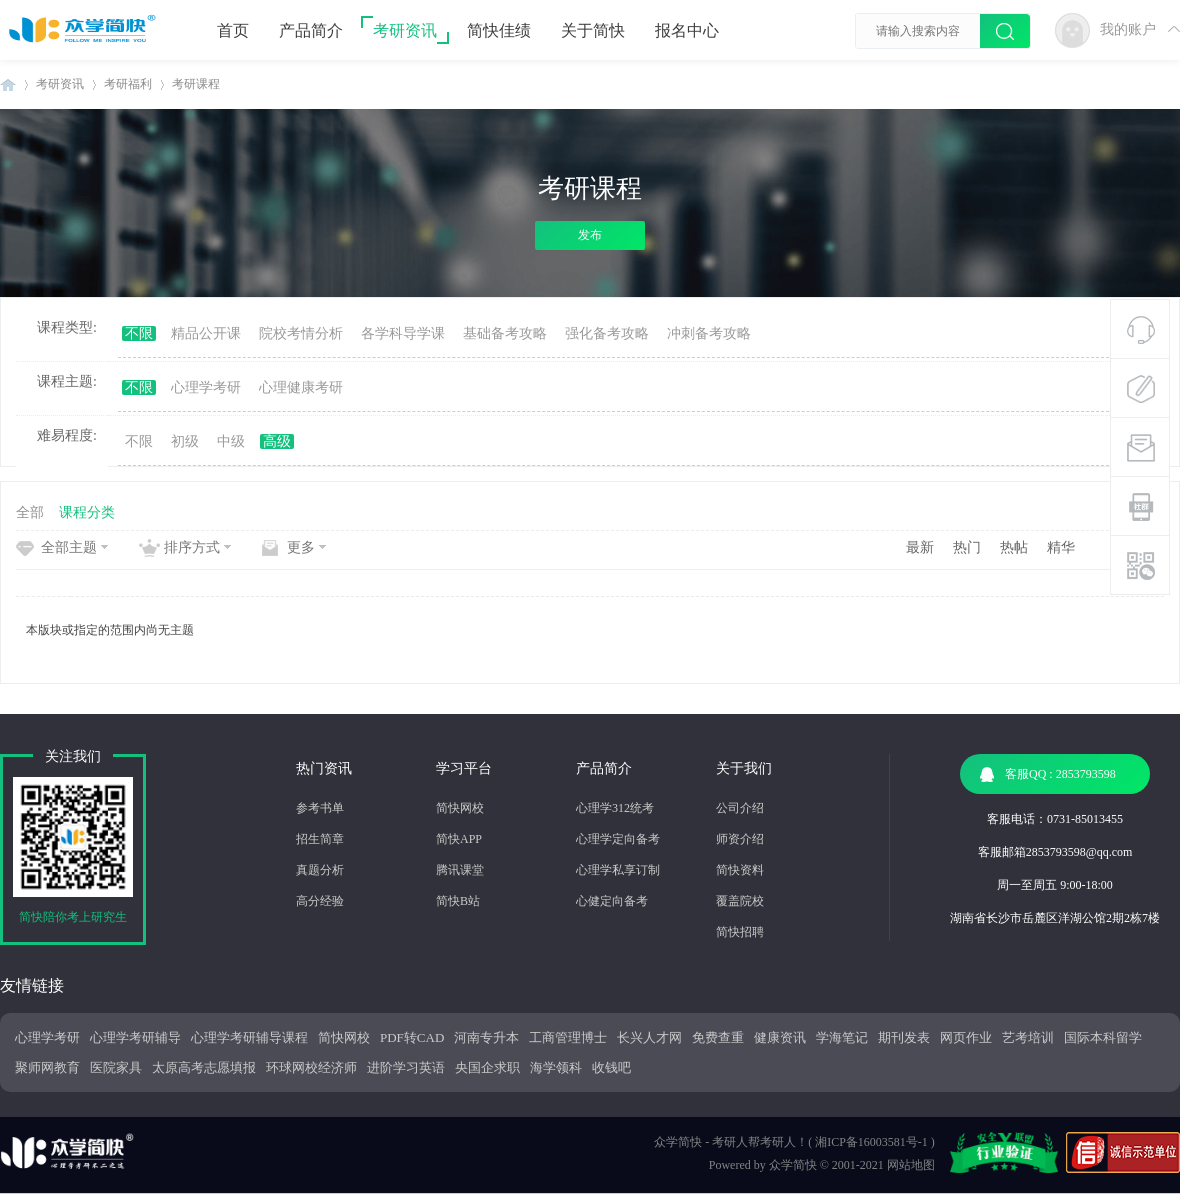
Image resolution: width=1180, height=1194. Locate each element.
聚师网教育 (47, 1067)
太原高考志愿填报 (204, 1067)
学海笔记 (842, 1037)
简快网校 (460, 808)
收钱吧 (611, 1067)
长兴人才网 (649, 1037)
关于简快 (593, 30)
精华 (1061, 547)
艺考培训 (1028, 1037)
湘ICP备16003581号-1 (871, 1142)
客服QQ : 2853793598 (1048, 774)
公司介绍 (740, 808)
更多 (301, 547)
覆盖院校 (740, 901)
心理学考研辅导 (135, 1037)
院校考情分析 (301, 333)
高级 (277, 441)
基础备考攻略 (505, 333)
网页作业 (966, 1037)
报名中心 (687, 30)
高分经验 (320, 901)
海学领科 (556, 1067)
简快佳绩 (499, 30)
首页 (233, 30)
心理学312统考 (615, 808)
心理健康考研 (301, 387)
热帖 (1014, 547)
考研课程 (196, 84)
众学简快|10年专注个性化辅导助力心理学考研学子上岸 (8, 84)
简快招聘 (740, 932)
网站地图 (911, 1165)
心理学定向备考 (618, 839)
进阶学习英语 (406, 1067)
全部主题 (69, 547)
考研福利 (128, 84)
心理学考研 (206, 387)
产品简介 (311, 30)
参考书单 (320, 808)
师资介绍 (740, 839)
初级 (185, 441)
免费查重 (718, 1037)
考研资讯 (405, 30)
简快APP (459, 839)
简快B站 (458, 901)
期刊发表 (904, 1037)
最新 (920, 547)
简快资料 (740, 870)
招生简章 (320, 839)
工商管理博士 (568, 1037)
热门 (967, 547)
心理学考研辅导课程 (249, 1037)
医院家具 (116, 1067)
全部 (30, 512)
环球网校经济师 (311, 1067)
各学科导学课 (403, 333)
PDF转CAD (412, 1037)
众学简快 (793, 1165)
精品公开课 (206, 333)
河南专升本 (486, 1037)
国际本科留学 (1103, 1037)
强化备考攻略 (607, 333)
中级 (231, 441)
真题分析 (320, 870)
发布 (590, 235)
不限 (139, 333)
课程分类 (87, 512)
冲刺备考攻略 (709, 333)
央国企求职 (487, 1067)
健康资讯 (780, 1037)
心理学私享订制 (618, 870)
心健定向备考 (612, 901)
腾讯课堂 (460, 870)
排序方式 (192, 547)
